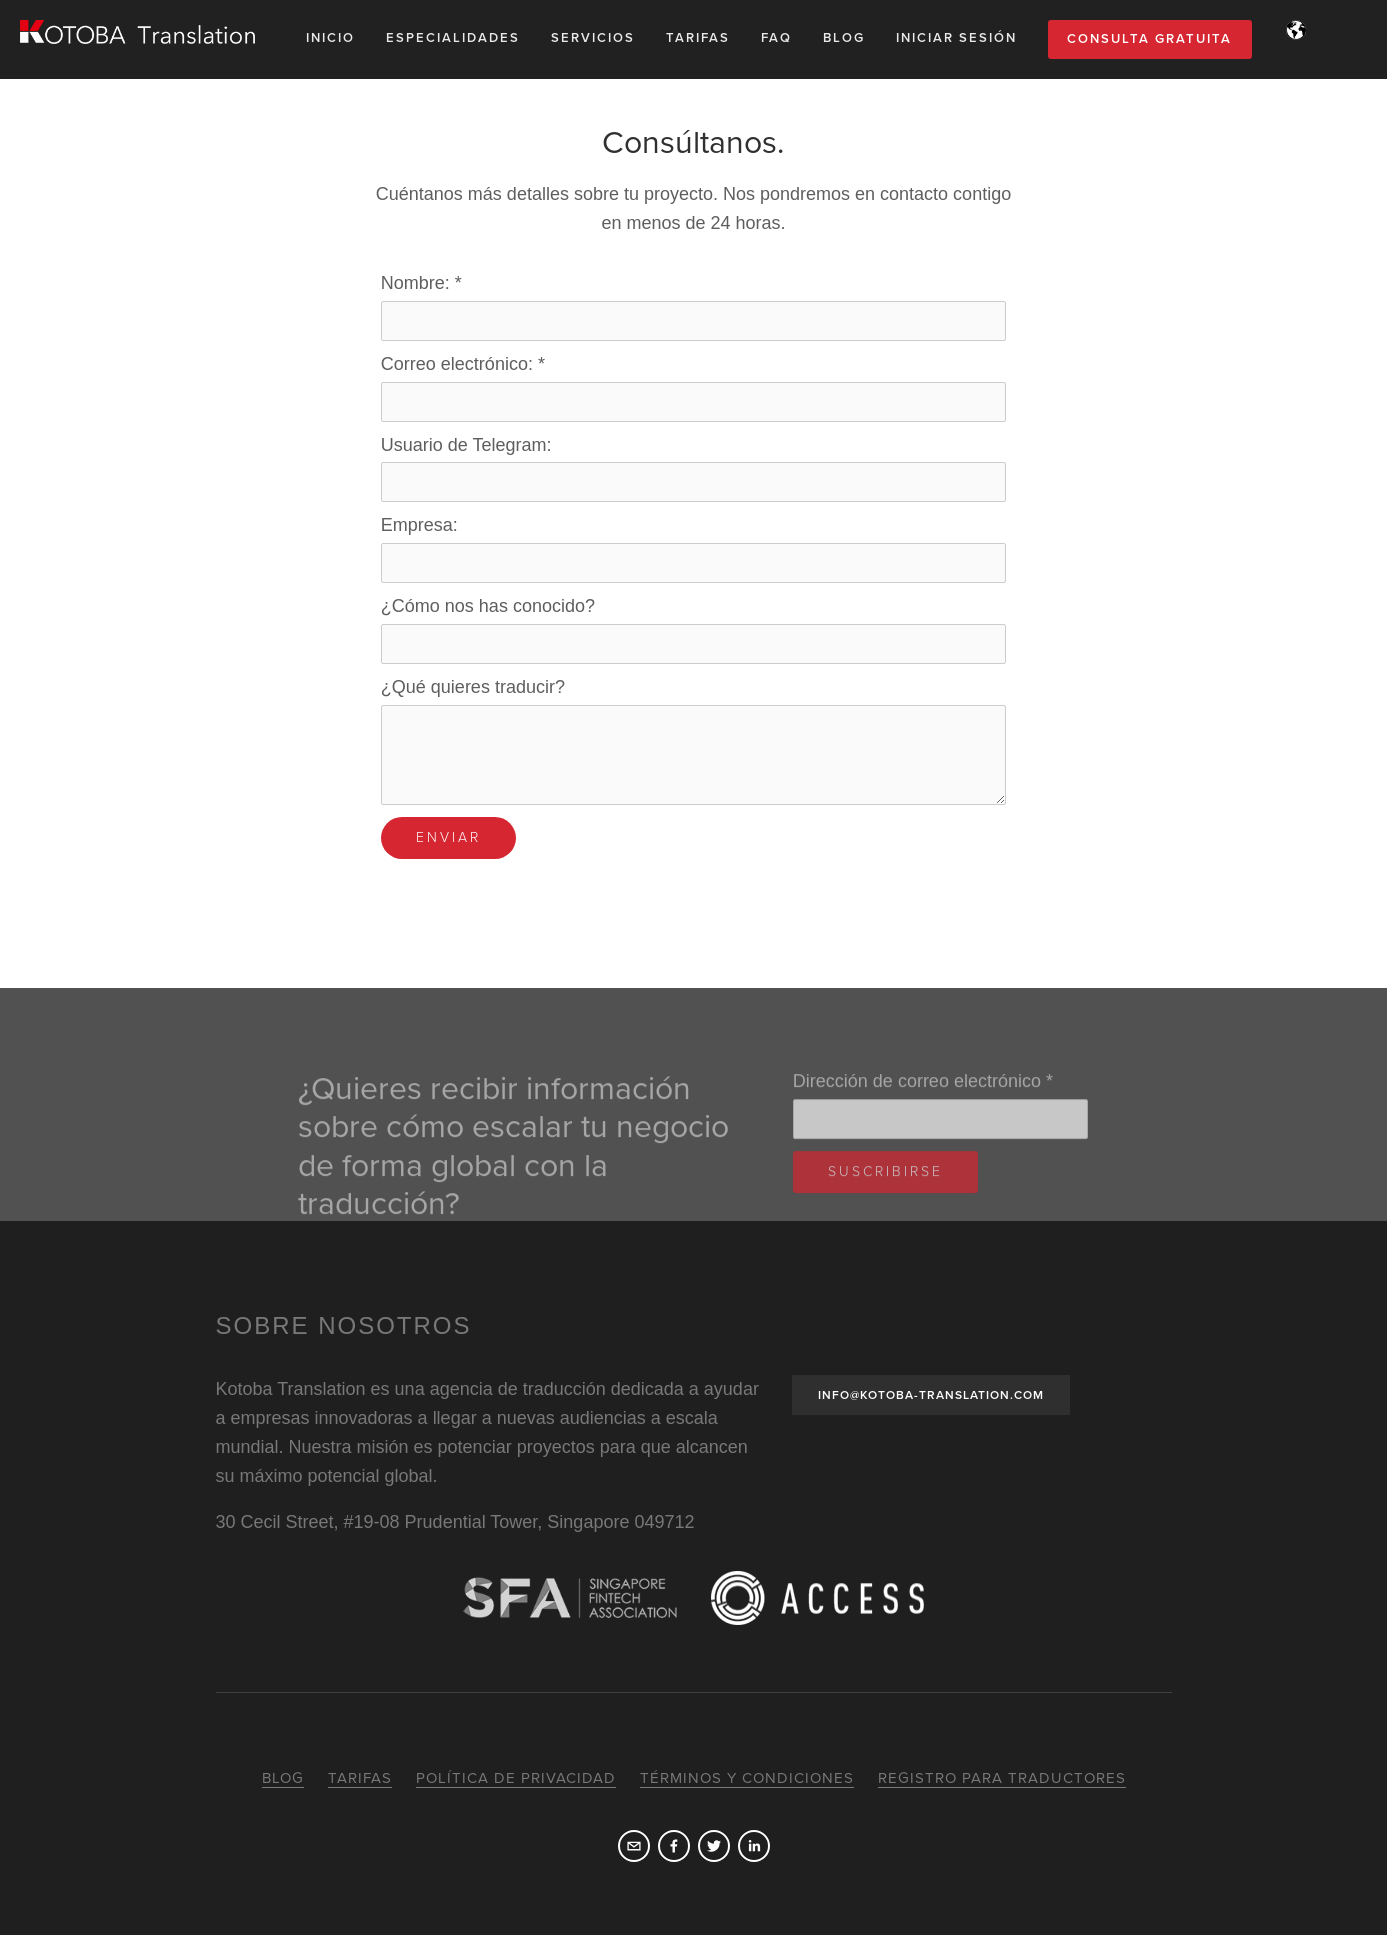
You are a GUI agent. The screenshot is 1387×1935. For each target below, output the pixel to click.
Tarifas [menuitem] (698, 38)
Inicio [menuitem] (330, 38)
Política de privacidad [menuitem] (516, 1778)
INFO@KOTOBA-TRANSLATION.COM (931, 1395)
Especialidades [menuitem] (453, 38)
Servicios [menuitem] (593, 38)
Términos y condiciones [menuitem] (747, 1778)
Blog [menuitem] (844, 38)
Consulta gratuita (1149, 39)
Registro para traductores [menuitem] (1002, 1778)
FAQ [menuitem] (776, 38)
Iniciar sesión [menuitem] (956, 38)
